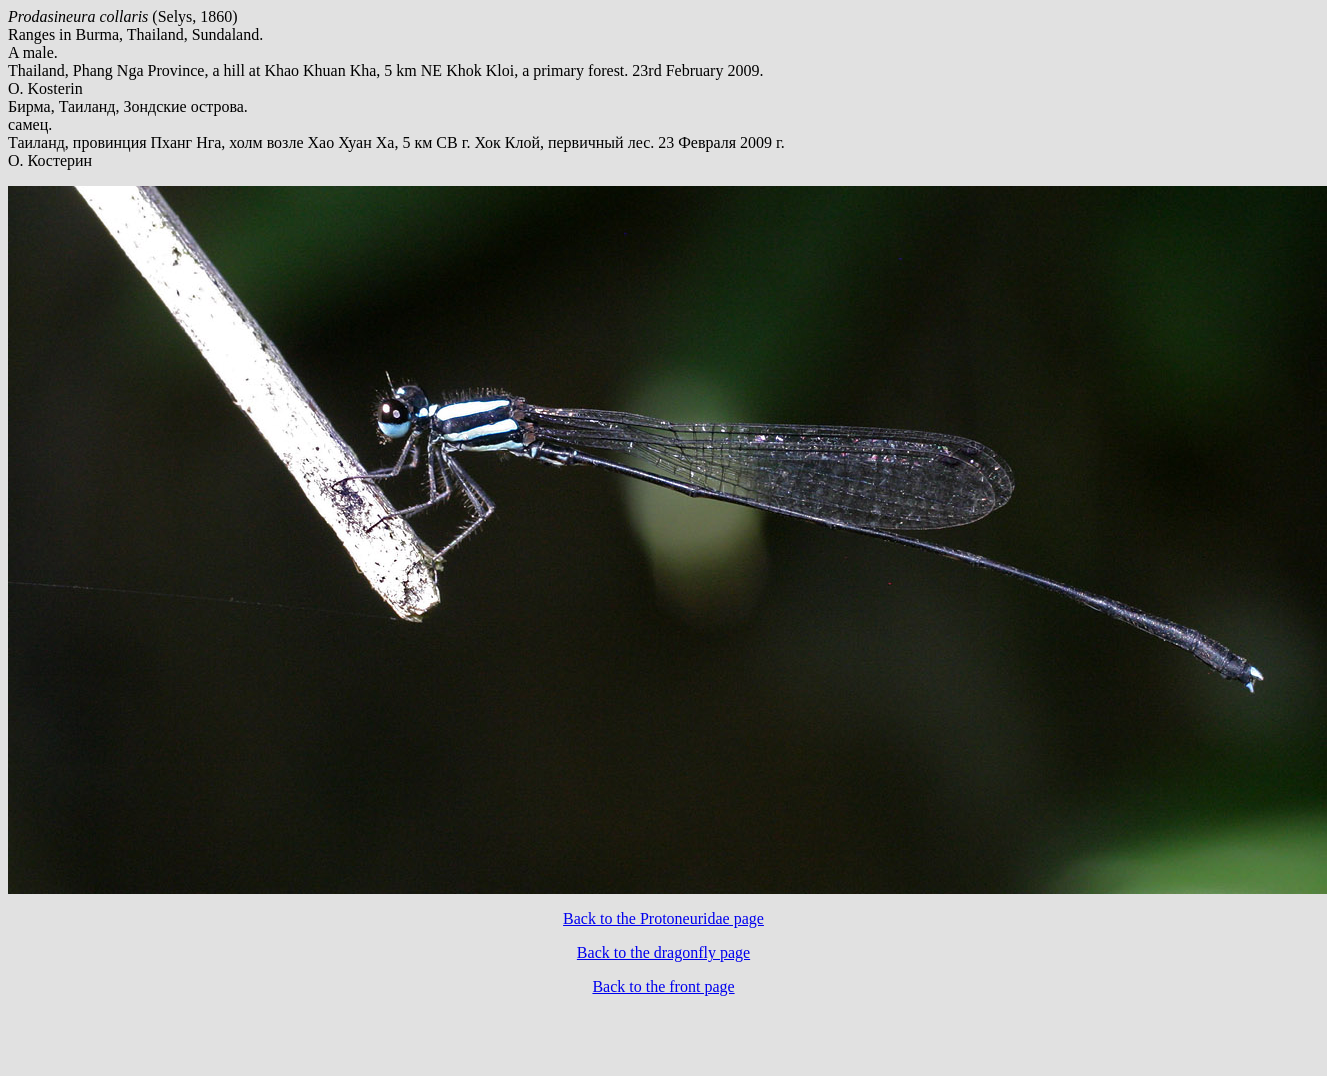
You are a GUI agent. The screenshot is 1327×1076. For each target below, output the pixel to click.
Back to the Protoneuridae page (663, 918)
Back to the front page (663, 986)
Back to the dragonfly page (663, 952)
